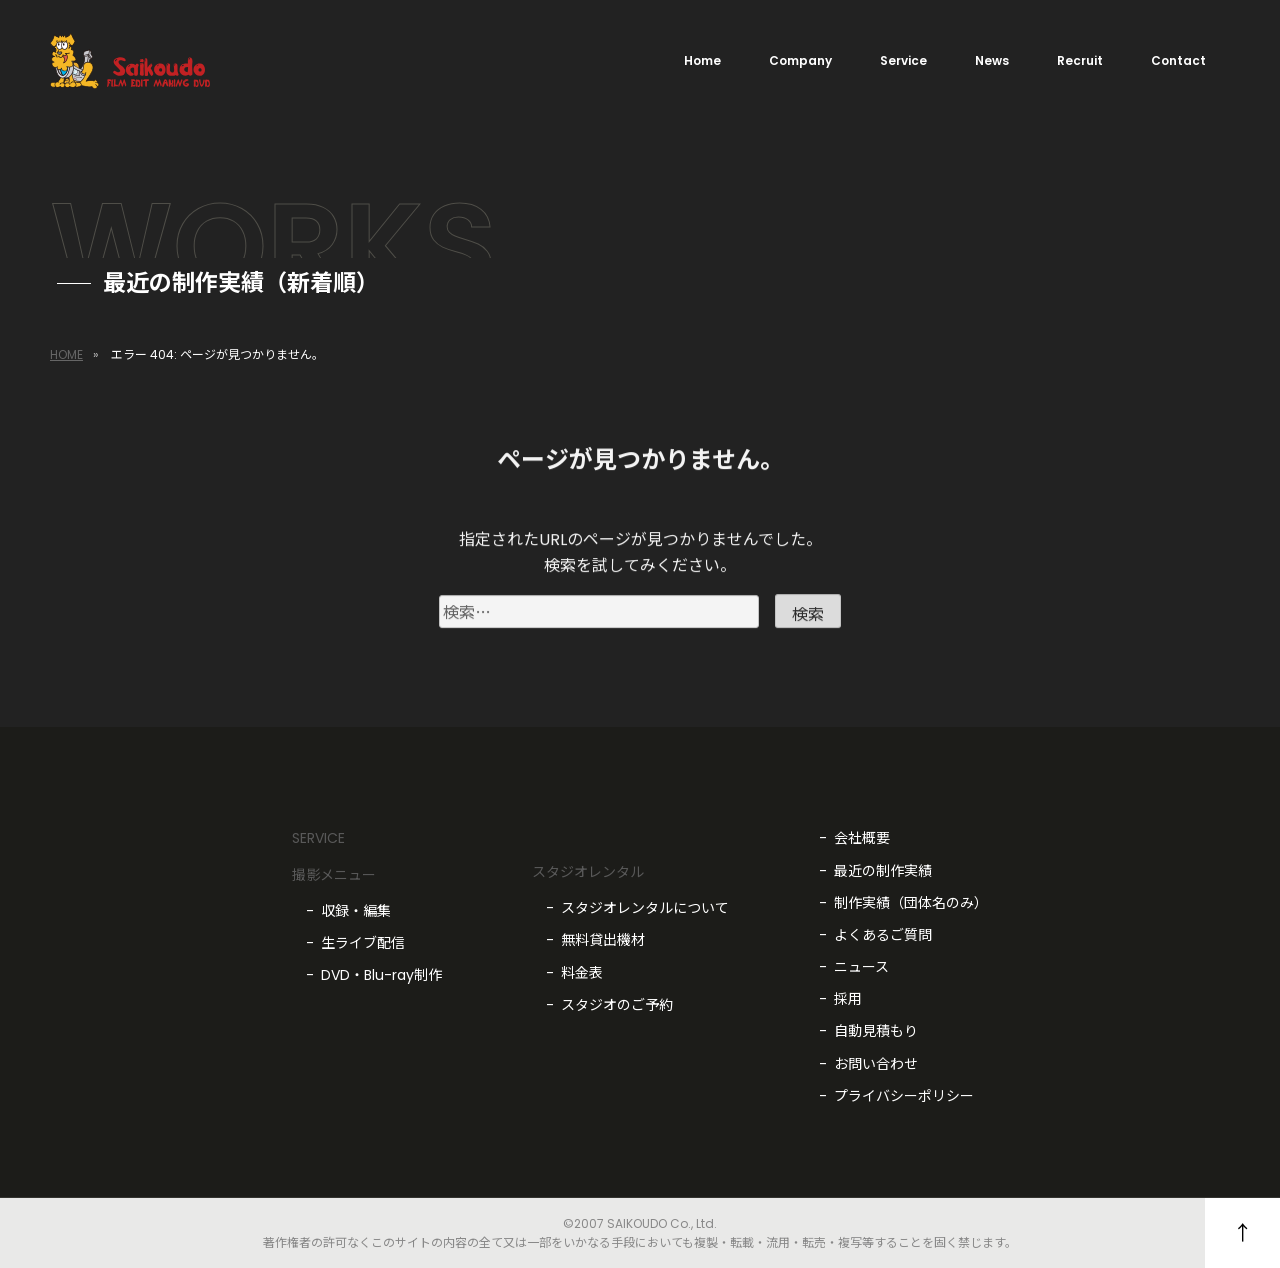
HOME (66, 354)
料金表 (582, 973)
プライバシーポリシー (904, 1096)
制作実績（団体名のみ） (911, 903)
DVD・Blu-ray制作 (381, 975)
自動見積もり (876, 1031)
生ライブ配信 (363, 943)
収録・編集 (356, 911)
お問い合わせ (876, 1064)
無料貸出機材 (603, 940)
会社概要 (862, 838)
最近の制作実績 (883, 871)
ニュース (861, 967)
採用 (848, 999)
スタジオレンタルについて (645, 908)
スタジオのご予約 (617, 1005)
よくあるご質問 (883, 935)
